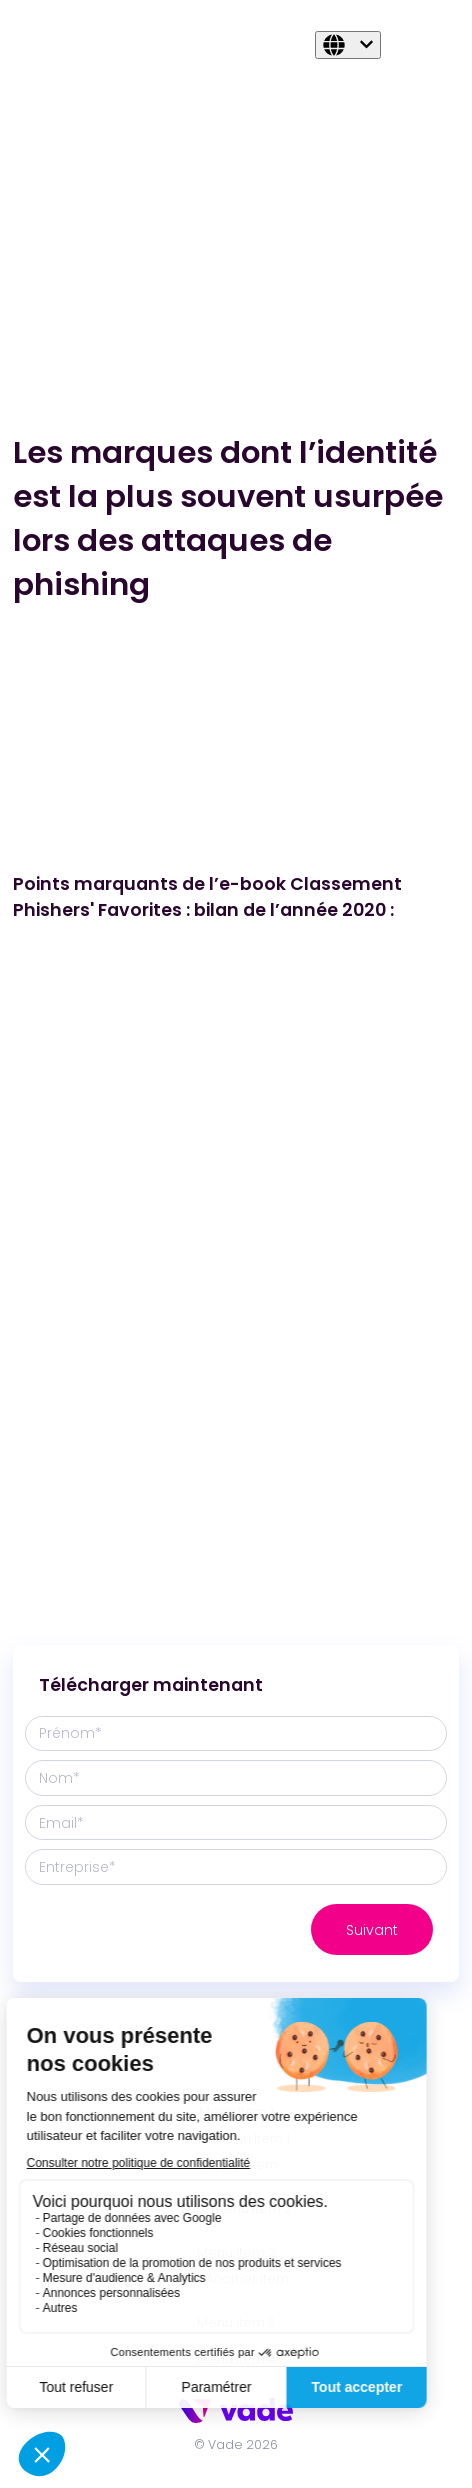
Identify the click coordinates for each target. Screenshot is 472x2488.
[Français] (348, 45)
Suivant (372, 1930)
